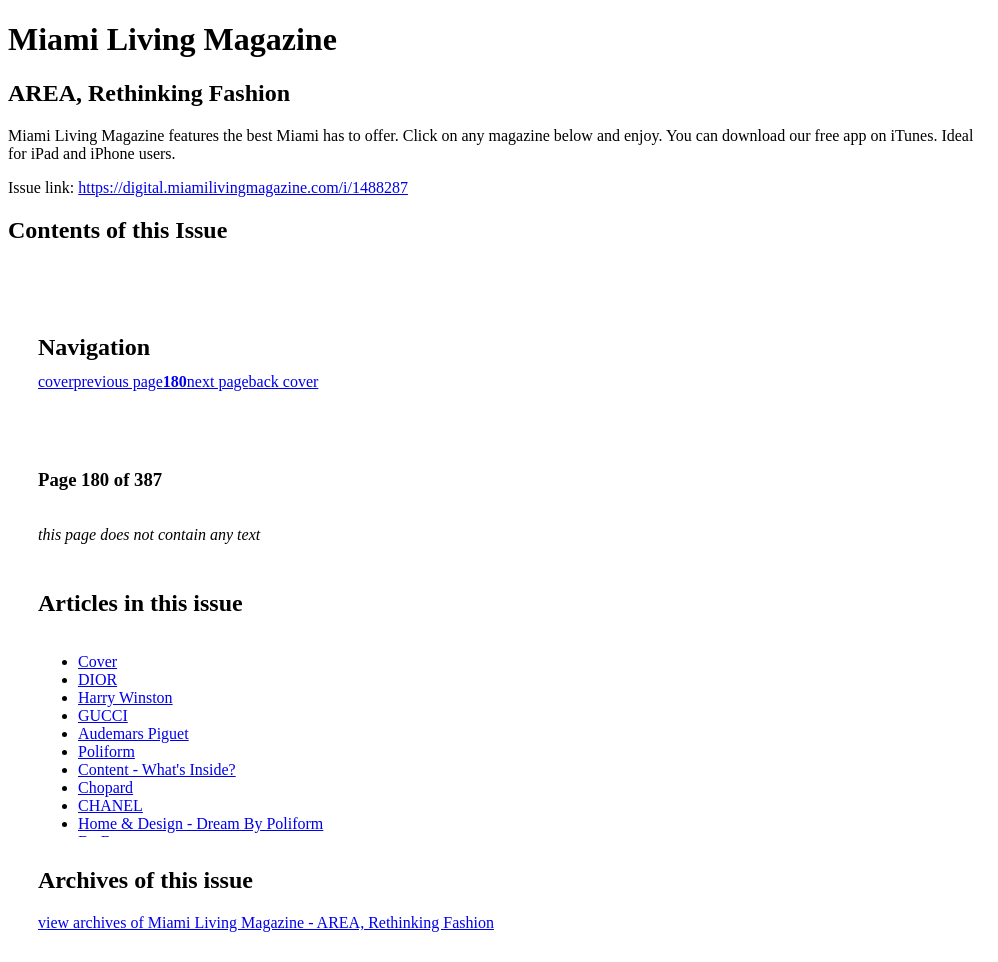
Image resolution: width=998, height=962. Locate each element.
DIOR (97, 679)
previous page (118, 381)
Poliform (106, 751)
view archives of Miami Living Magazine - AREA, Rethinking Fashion (266, 922)
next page (218, 381)
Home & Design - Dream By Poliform (200, 823)
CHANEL (110, 805)
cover (56, 381)
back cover (284, 381)
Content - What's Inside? (157, 769)
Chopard (105, 787)
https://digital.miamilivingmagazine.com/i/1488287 (243, 187)
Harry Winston (125, 697)
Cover (97, 661)
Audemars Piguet (133, 733)
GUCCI (103, 715)
